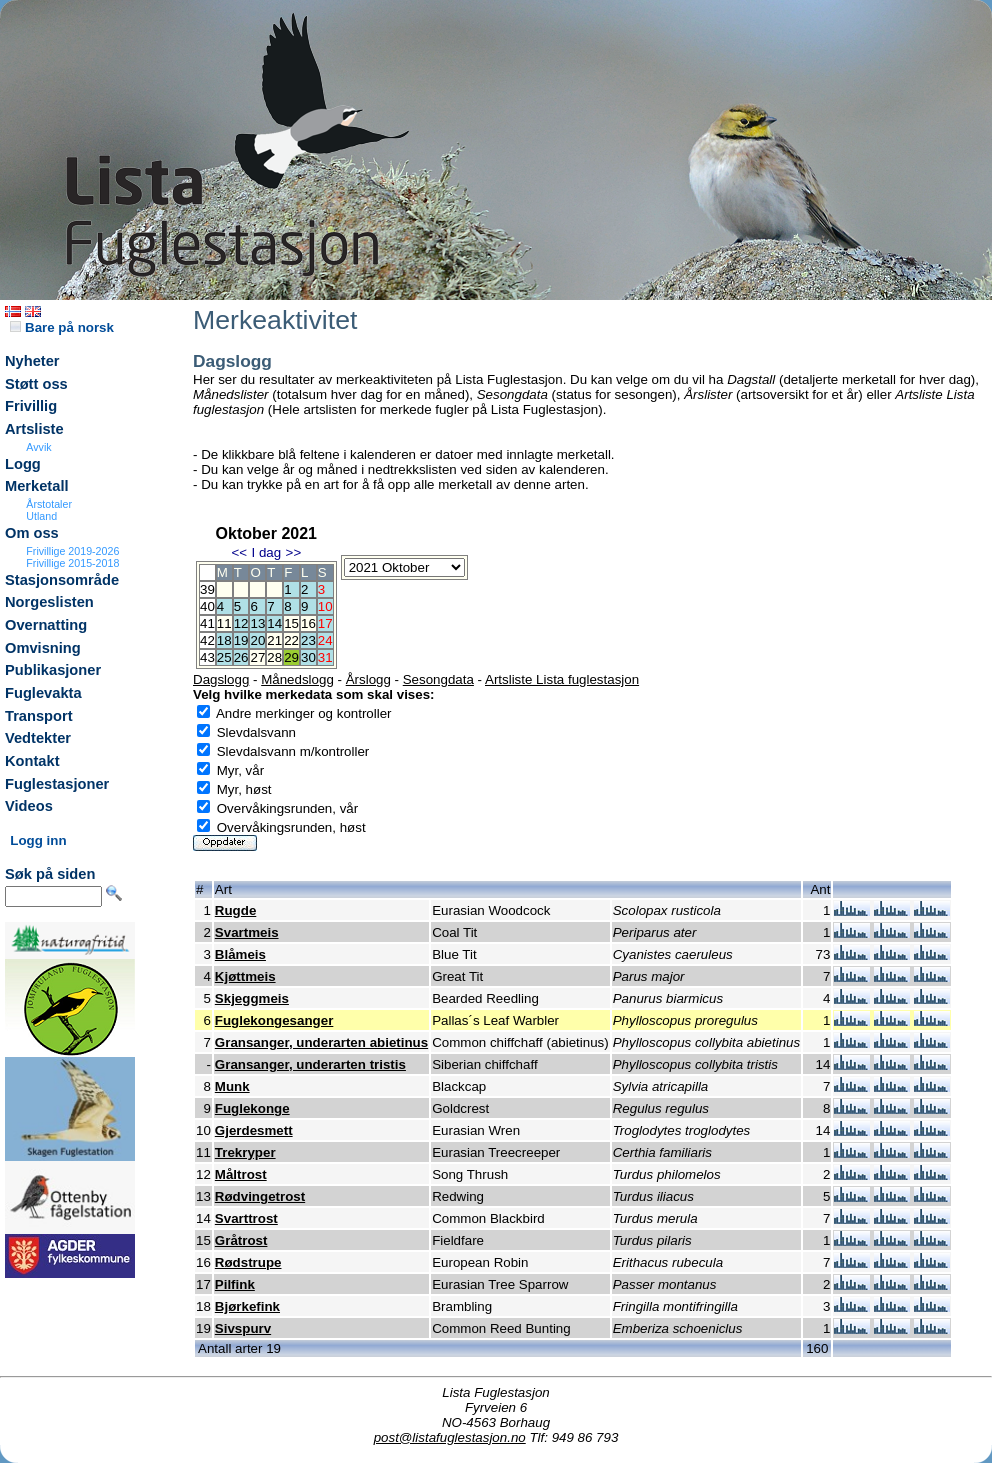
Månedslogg (297, 679)
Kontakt (32, 761)
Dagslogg (221, 679)
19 (241, 640)
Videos (29, 806)
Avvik (38, 447)
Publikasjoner (53, 670)
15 (291, 623)
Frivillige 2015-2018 (72, 563)
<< (239, 552)
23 (308, 640)
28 (274, 657)
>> (294, 552)
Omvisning (43, 648)
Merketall (37, 486)
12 (241, 623)
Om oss (32, 533)
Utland (41, 516)
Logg (23, 464)
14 (274, 623)
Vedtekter (38, 738)
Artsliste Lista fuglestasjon (562, 679)
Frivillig (31, 406)
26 (241, 657)
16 (308, 623)
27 (257, 657)
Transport (39, 716)
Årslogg (368, 679)
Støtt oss (36, 384)
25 (224, 657)
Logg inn (38, 840)
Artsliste (34, 429)
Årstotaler (49, 504)
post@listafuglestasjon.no (450, 1437)
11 (224, 623)
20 (257, 640)
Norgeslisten (49, 602)
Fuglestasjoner (57, 784)
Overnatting (46, 625)
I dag (266, 552)
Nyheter (32, 361)
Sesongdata (438, 679)
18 (224, 640)
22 (291, 640)
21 (274, 640)
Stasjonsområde (62, 580)
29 (291, 657)
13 (257, 623)
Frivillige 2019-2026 (72, 551)
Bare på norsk (62, 327)
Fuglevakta (43, 693)
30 (308, 657)
